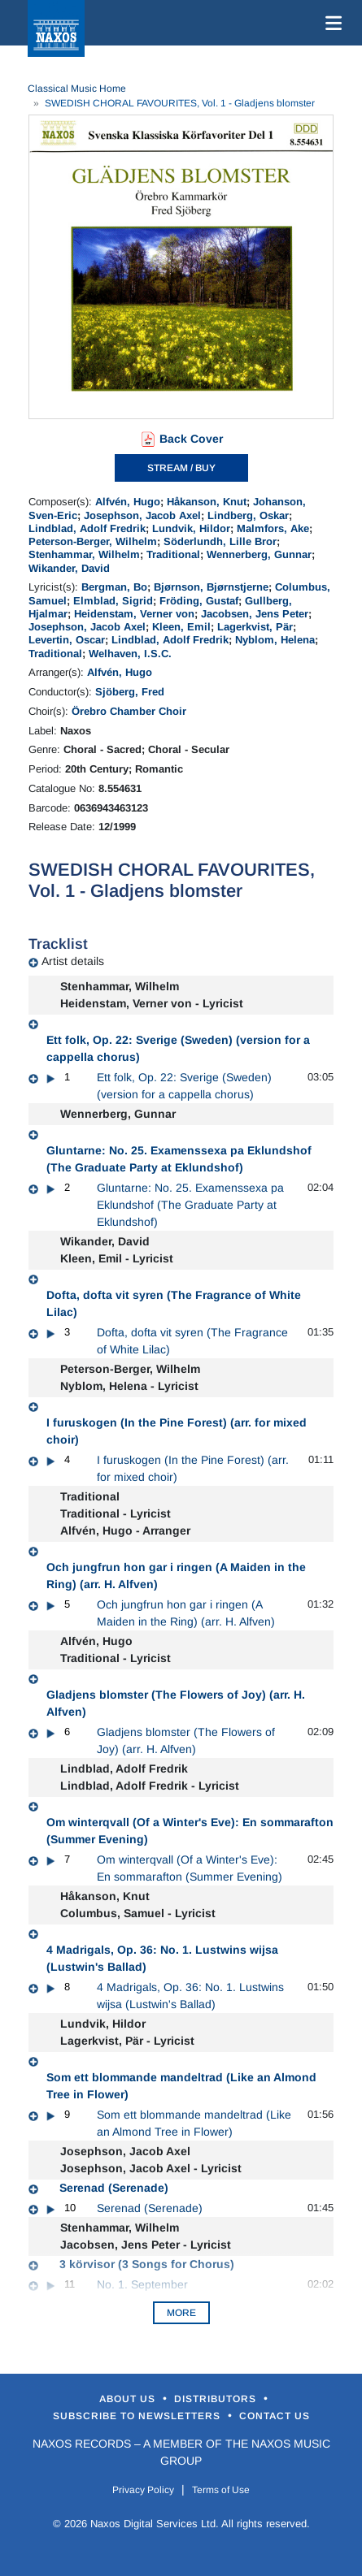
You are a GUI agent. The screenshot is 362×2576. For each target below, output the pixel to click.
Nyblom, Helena (275, 640)
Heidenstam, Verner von (134, 614)
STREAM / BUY (181, 468)
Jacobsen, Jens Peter (254, 614)
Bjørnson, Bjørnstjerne (211, 587)
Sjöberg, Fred (129, 692)
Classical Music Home (77, 88)
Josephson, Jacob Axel (142, 515)
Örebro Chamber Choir (129, 711)
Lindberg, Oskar (248, 515)
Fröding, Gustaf (198, 601)
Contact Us (274, 2416)
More (181, 2312)
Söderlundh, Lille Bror (220, 541)
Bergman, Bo (114, 587)
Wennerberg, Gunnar (259, 554)
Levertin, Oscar (66, 640)
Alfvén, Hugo (127, 502)
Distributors (217, 2399)
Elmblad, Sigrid (113, 601)
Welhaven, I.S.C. (130, 653)
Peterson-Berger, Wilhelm (92, 541)
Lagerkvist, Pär (255, 627)
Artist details (72, 961)
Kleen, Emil (181, 627)
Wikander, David (69, 568)
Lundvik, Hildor (191, 528)
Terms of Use (221, 2490)
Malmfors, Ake (273, 528)
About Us (129, 2399)
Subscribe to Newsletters (138, 2416)
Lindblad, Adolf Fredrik (87, 528)
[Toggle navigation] (330, 23)
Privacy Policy (143, 2490)
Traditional (173, 554)
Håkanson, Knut (206, 502)
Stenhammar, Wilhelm (84, 554)
